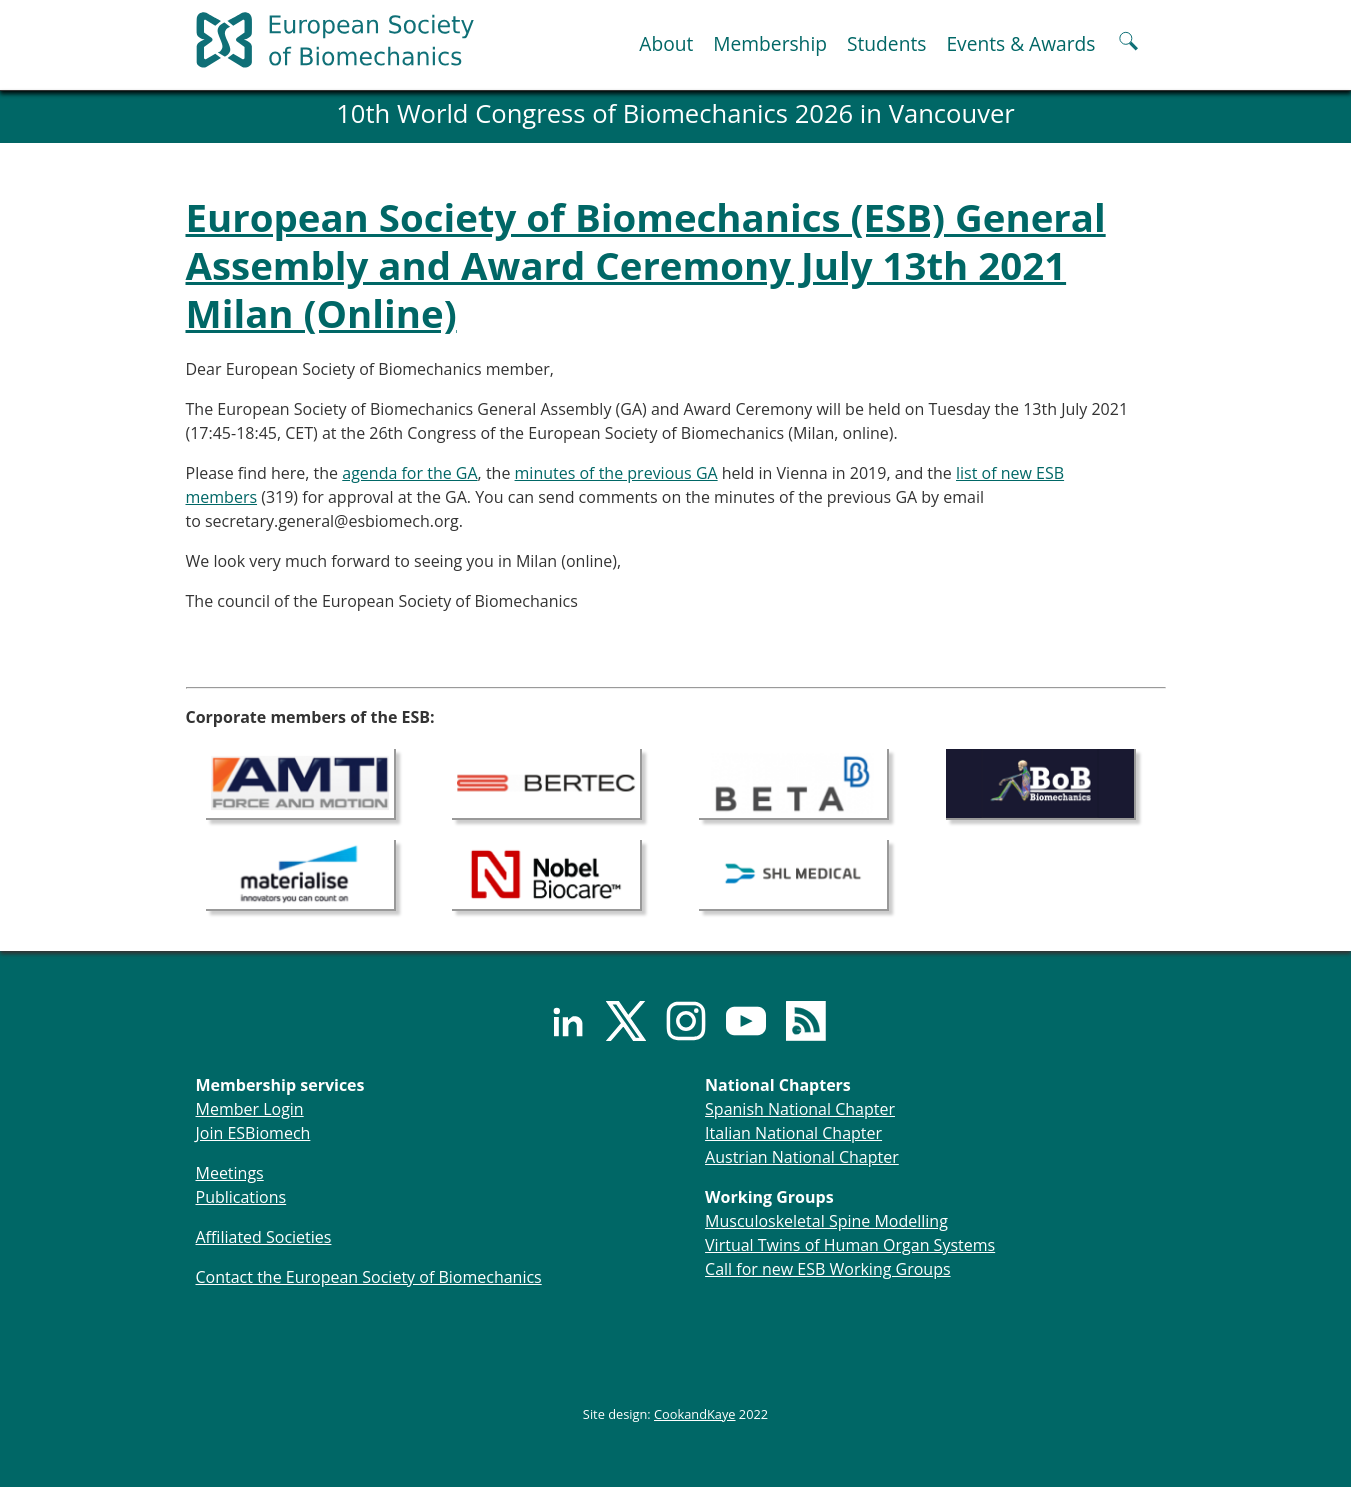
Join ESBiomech (253, 1133)
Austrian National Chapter (802, 1157)
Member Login (250, 1109)
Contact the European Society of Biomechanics (369, 1277)
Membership (770, 43)
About (666, 43)
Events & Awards (1020, 43)
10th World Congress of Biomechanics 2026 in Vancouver (675, 113)
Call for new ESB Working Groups (827, 1269)
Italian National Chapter (793, 1133)
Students (886, 43)
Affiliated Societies (264, 1237)
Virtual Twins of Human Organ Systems (850, 1245)
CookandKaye (695, 1414)
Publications (241, 1197)
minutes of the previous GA (616, 473)
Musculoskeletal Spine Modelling (826, 1221)
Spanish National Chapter (800, 1109)
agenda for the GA (409, 473)
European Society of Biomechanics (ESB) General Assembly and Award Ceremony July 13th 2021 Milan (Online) (646, 265)
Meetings (230, 1173)
